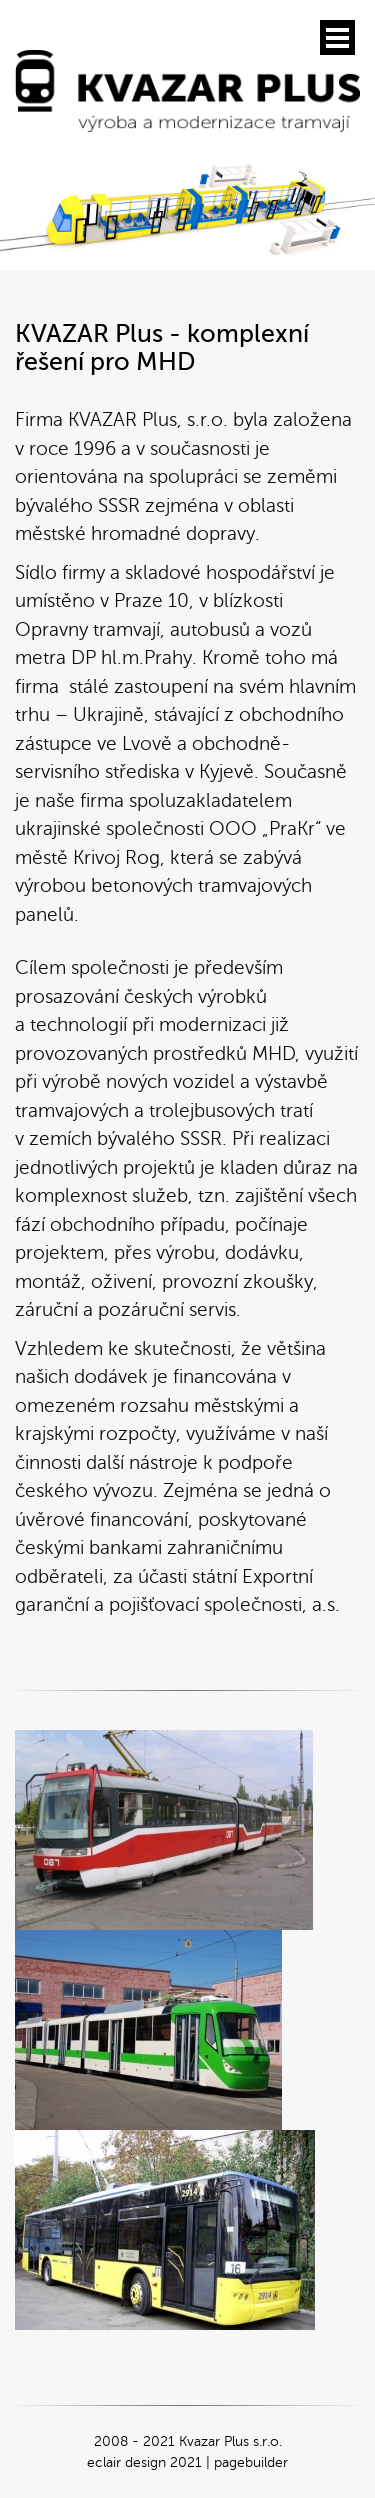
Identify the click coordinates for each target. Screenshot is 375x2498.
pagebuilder (251, 2462)
